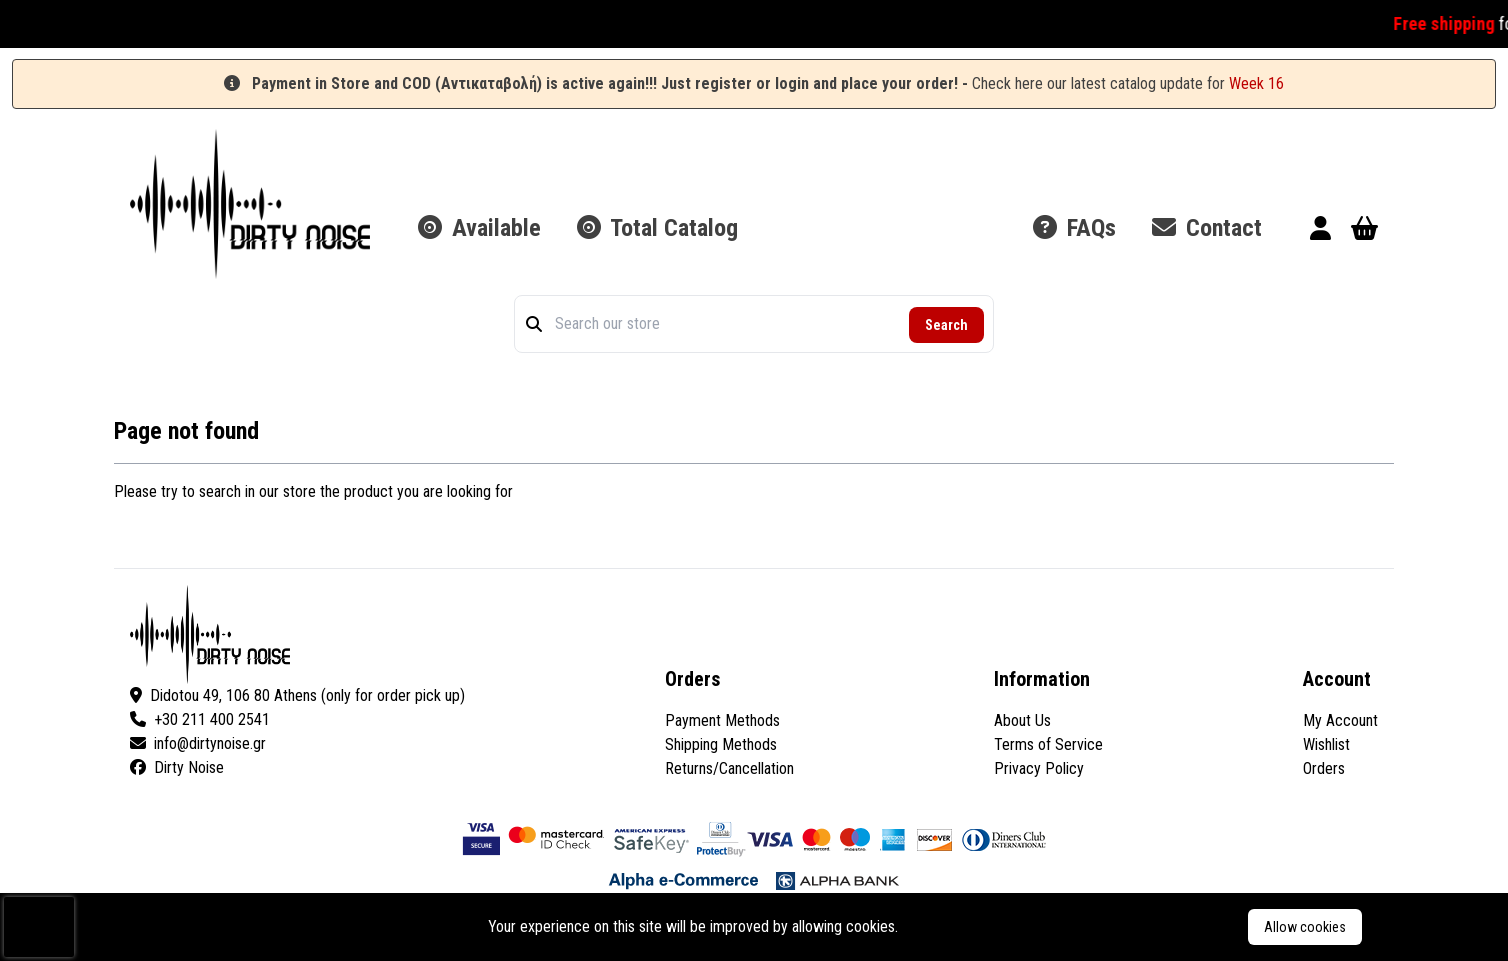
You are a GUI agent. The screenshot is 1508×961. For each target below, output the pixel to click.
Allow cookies (1305, 927)
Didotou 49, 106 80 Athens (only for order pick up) (297, 695)
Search (946, 325)
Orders (1324, 768)
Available (479, 228)
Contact (1207, 228)
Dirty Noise (177, 767)
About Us (1022, 720)
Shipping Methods (721, 744)
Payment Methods (722, 720)
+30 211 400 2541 (200, 719)
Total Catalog (657, 228)
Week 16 (1256, 83)
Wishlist (1326, 744)
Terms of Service (1048, 744)
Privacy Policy (1039, 768)
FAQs (1074, 228)
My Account (1340, 720)
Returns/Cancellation (729, 768)
